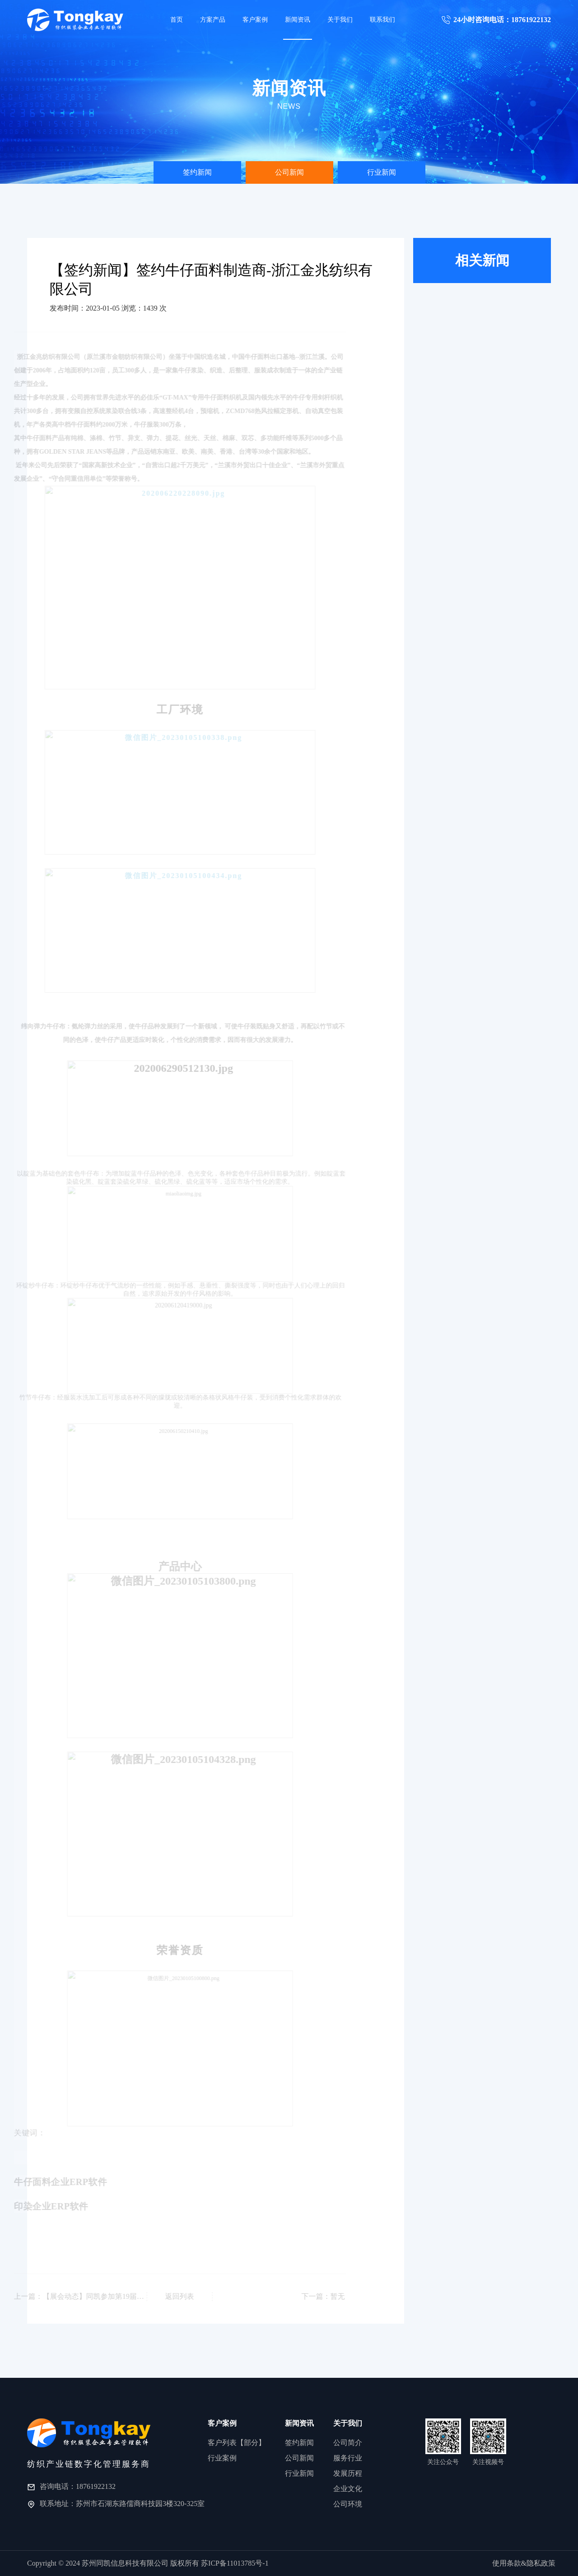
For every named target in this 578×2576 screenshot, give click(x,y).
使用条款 (506, 2563)
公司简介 (347, 2442)
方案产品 (212, 19)
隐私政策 (541, 2563)
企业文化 (347, 2488)
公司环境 (347, 2504)
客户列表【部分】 (237, 2442)
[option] (197, 172)
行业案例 (222, 2458)
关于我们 (340, 19)
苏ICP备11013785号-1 (235, 2563)
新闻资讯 (297, 19)
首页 (176, 19)
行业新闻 (381, 172)
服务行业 (347, 2458)
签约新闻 (197, 172)
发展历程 (347, 2473)
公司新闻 (289, 172)
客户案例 (255, 19)
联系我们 (382, 19)
